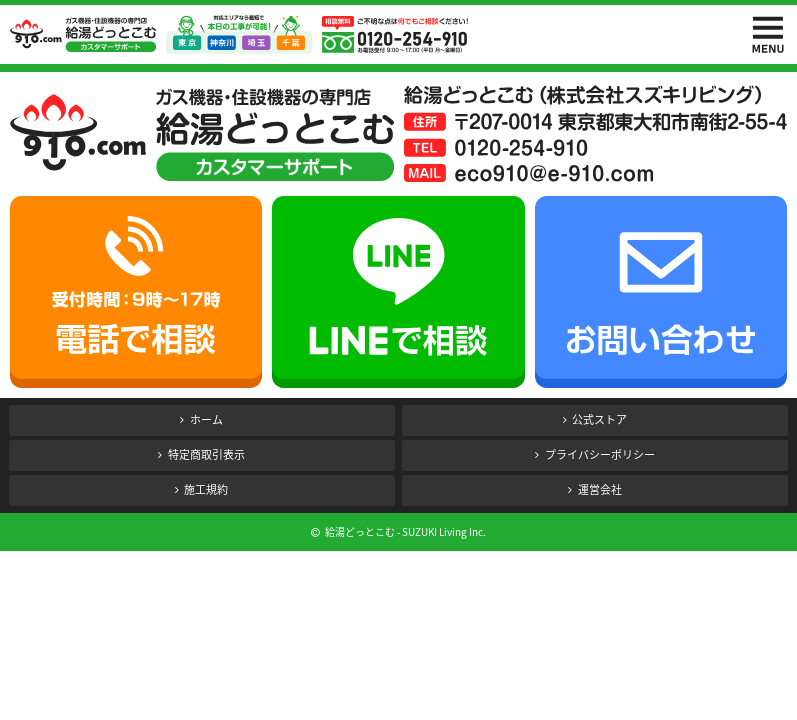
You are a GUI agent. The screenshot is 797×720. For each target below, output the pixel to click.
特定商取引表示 (206, 454)
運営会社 (600, 489)
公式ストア (599, 419)
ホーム (206, 419)
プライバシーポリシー (600, 454)
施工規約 (206, 489)
